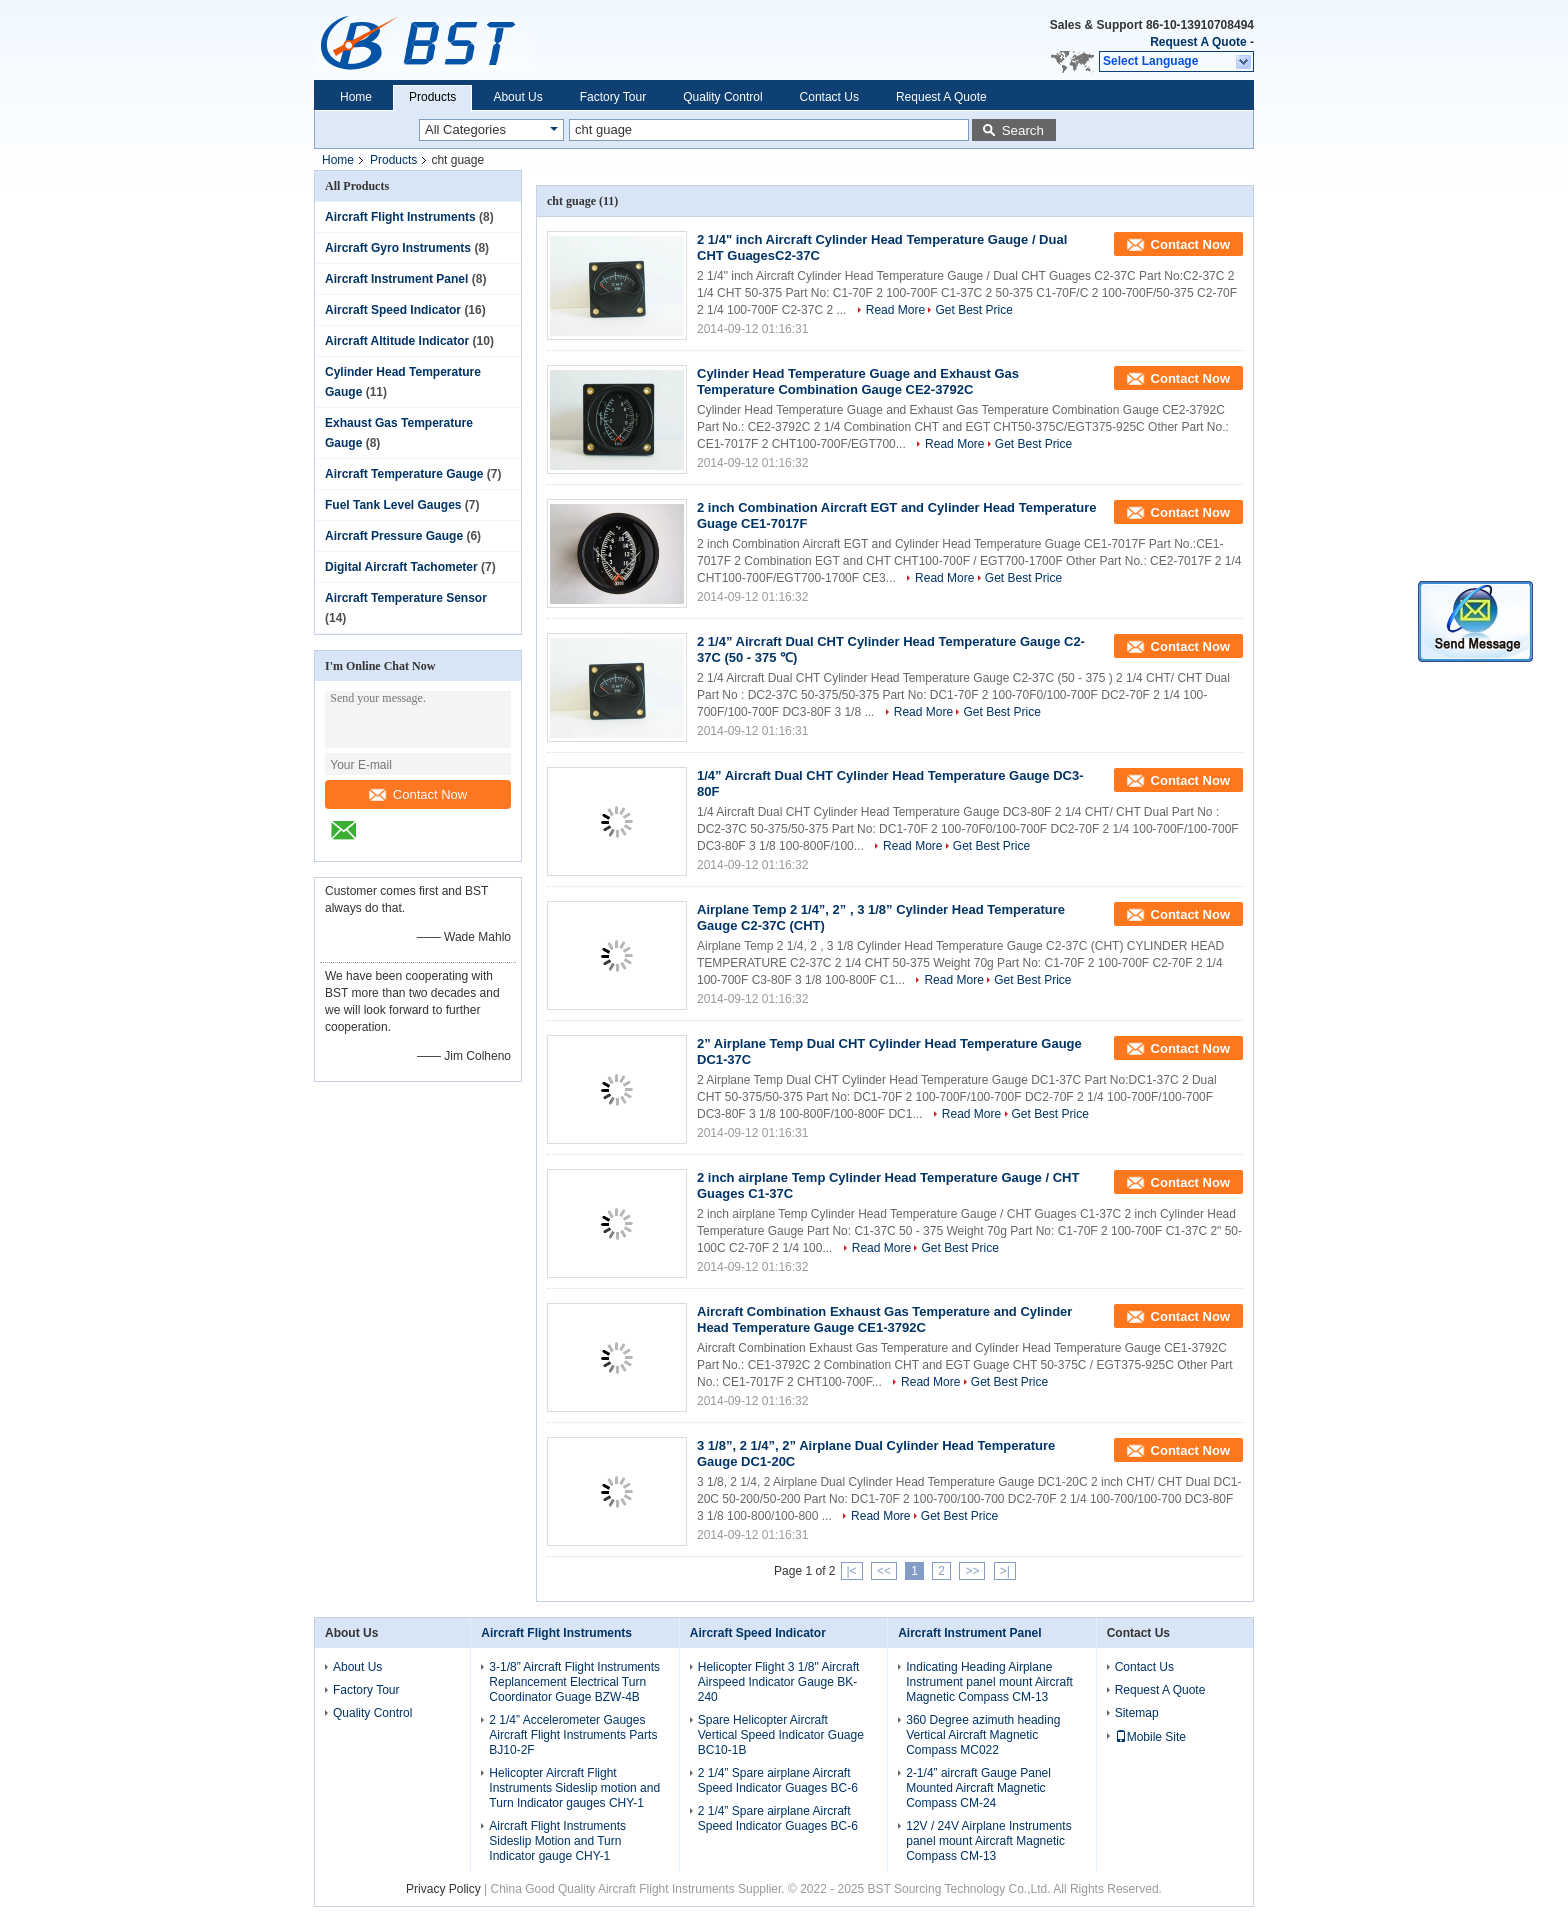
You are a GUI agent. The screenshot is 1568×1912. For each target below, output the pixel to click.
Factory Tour (613, 97)
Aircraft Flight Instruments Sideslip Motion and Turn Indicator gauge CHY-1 (557, 1841)
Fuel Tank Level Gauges (393, 505)
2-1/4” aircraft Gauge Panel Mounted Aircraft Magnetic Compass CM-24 (978, 1788)
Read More (895, 310)
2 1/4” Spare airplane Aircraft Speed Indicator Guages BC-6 (778, 1780)
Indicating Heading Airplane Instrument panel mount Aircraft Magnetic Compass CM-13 (989, 1682)
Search (1023, 130)
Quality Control (722, 97)
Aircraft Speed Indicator (393, 310)
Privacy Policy (443, 1889)
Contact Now (418, 794)
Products (432, 97)
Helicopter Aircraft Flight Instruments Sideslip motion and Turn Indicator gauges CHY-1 (574, 1788)
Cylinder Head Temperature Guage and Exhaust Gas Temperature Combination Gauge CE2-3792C (858, 381)
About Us (517, 97)
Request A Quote (1198, 42)
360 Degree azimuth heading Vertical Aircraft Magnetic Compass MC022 (983, 1735)
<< (884, 1571)
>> (972, 1571)
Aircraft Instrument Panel (396, 279)
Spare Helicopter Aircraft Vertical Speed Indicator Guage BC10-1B (781, 1735)
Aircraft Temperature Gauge (404, 474)
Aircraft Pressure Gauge (394, 536)
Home (356, 97)
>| (1005, 1571)
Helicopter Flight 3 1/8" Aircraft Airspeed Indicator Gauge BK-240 (779, 1682)
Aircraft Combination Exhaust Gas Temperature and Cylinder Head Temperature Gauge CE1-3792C (884, 1319)
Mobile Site (1150, 1737)
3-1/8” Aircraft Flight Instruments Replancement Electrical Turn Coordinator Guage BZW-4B (574, 1682)
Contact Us (829, 97)
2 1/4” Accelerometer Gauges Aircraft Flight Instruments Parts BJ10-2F (573, 1735)
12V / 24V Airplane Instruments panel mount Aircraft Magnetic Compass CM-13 (988, 1841)
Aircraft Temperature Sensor (406, 598)
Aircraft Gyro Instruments (398, 248)
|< (852, 1571)
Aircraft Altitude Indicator (397, 341)
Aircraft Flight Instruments (400, 217)
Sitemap (1137, 1713)
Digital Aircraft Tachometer (401, 567)
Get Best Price (973, 310)
